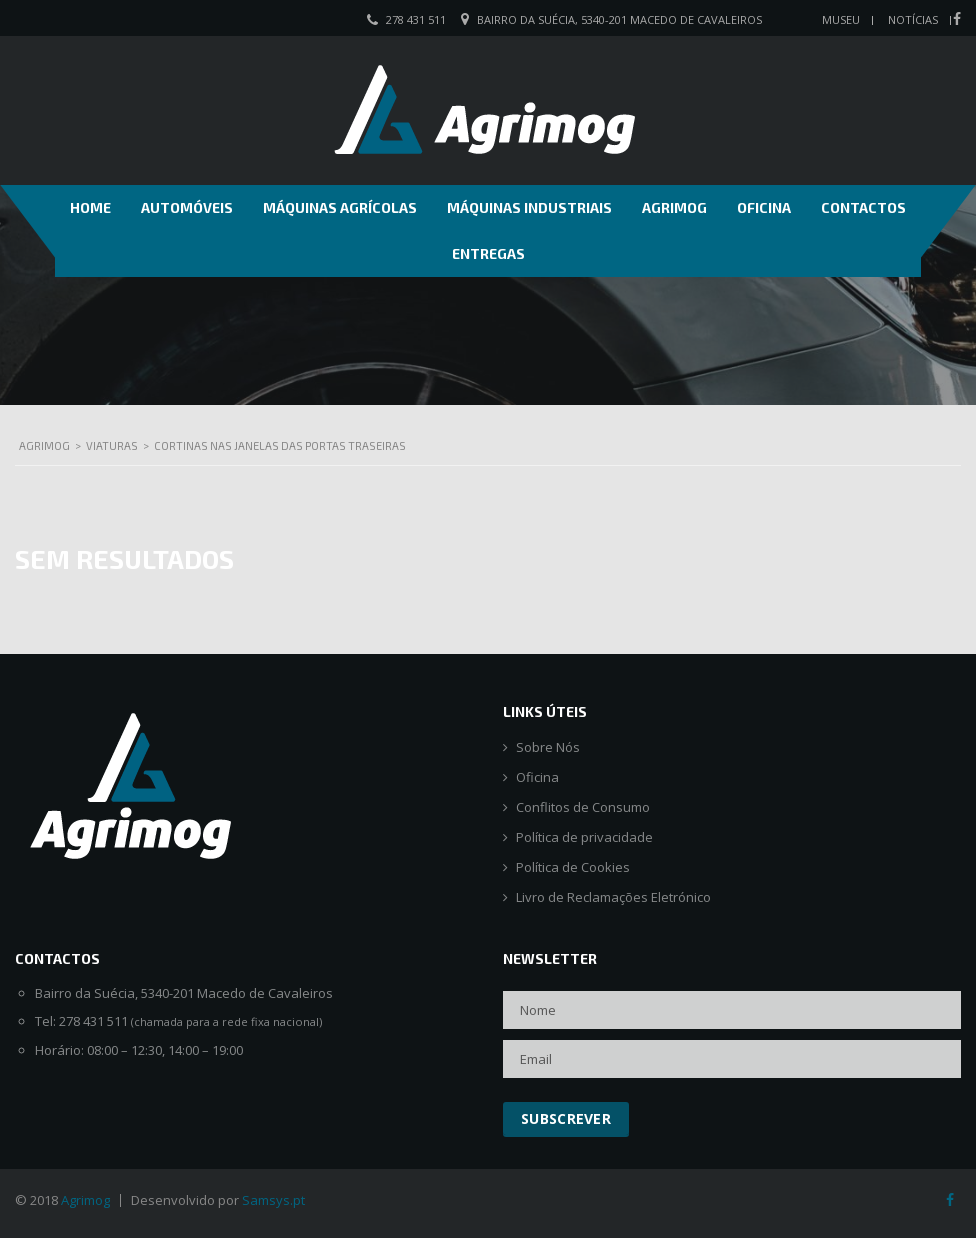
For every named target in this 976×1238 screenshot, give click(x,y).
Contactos (863, 207)
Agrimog (674, 207)
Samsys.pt (273, 1200)
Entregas (488, 253)
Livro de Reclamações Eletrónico (613, 897)
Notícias (913, 19)
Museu (841, 19)
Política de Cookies (573, 867)
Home (90, 207)
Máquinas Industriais (529, 207)
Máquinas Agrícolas (340, 207)
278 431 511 (416, 19)
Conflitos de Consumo (583, 807)
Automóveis (187, 207)
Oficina (764, 207)
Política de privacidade (584, 837)
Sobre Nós (548, 747)
